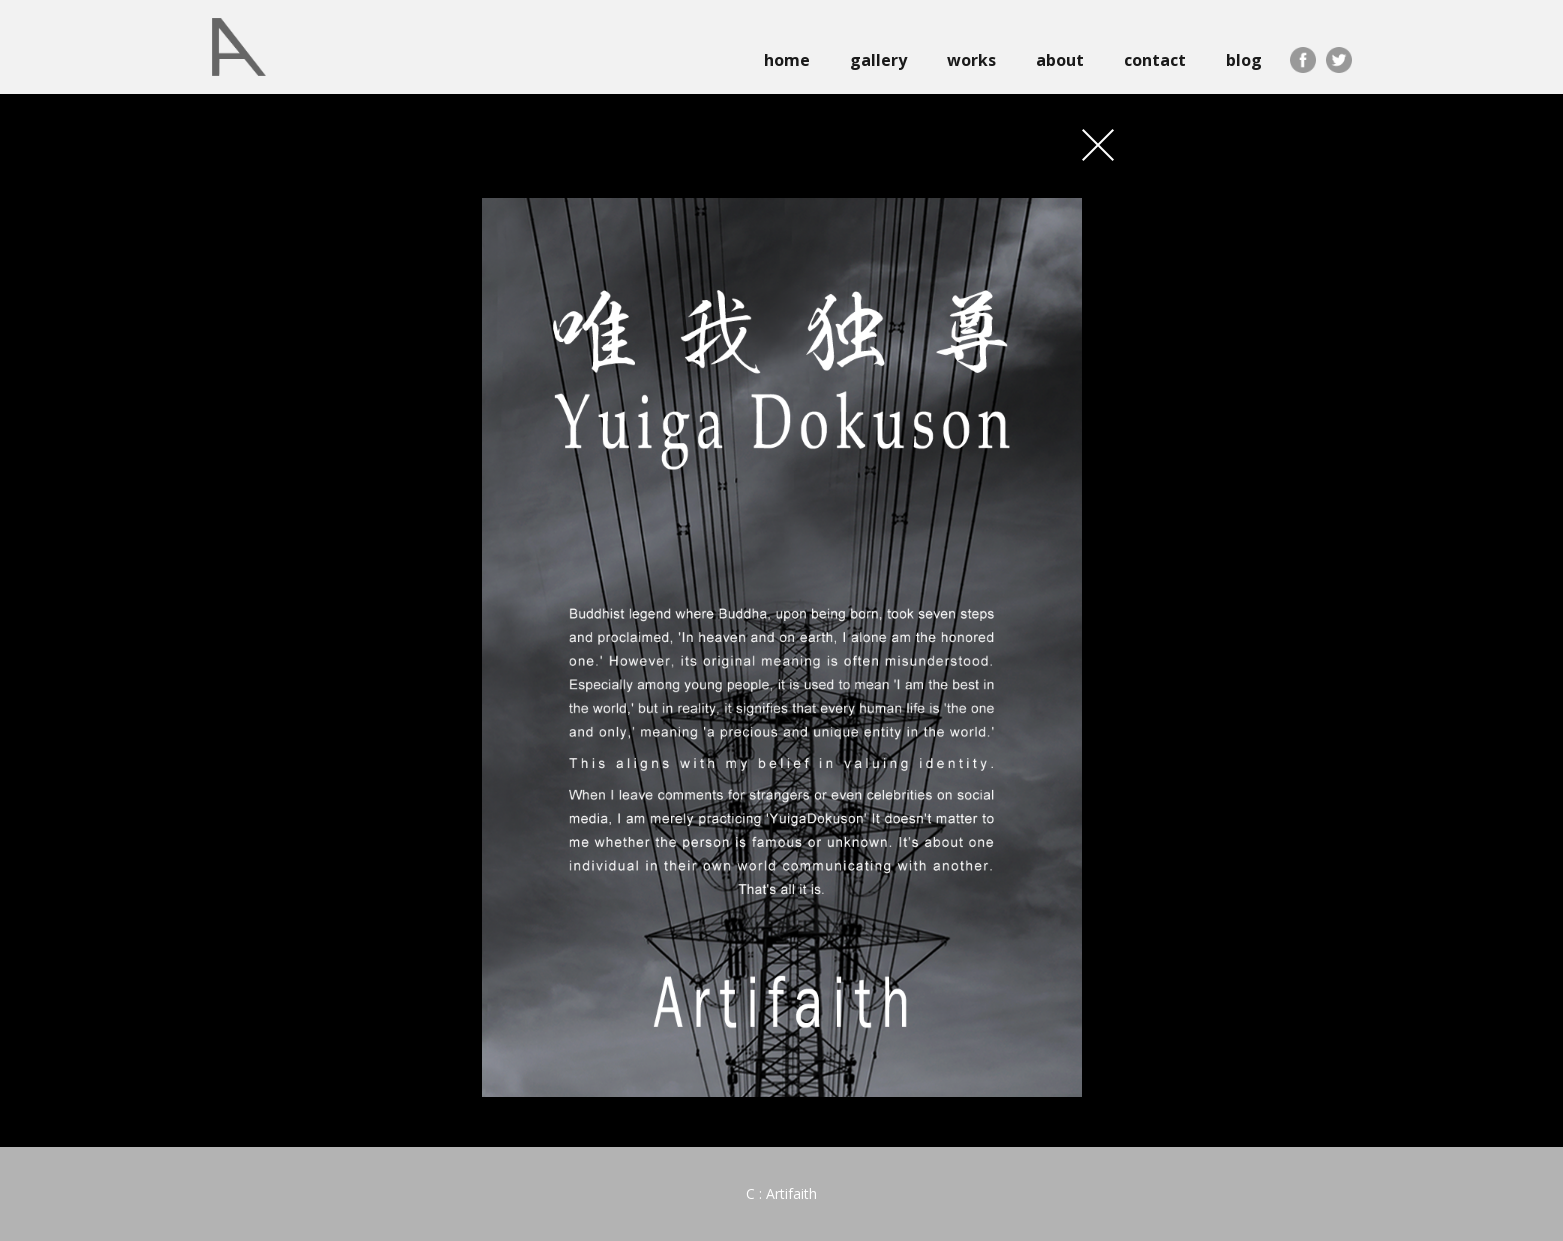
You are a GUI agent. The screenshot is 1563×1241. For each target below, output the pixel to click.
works (971, 60)
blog (1244, 60)
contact (1155, 60)
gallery (878, 60)
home (787, 60)
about (1060, 60)
